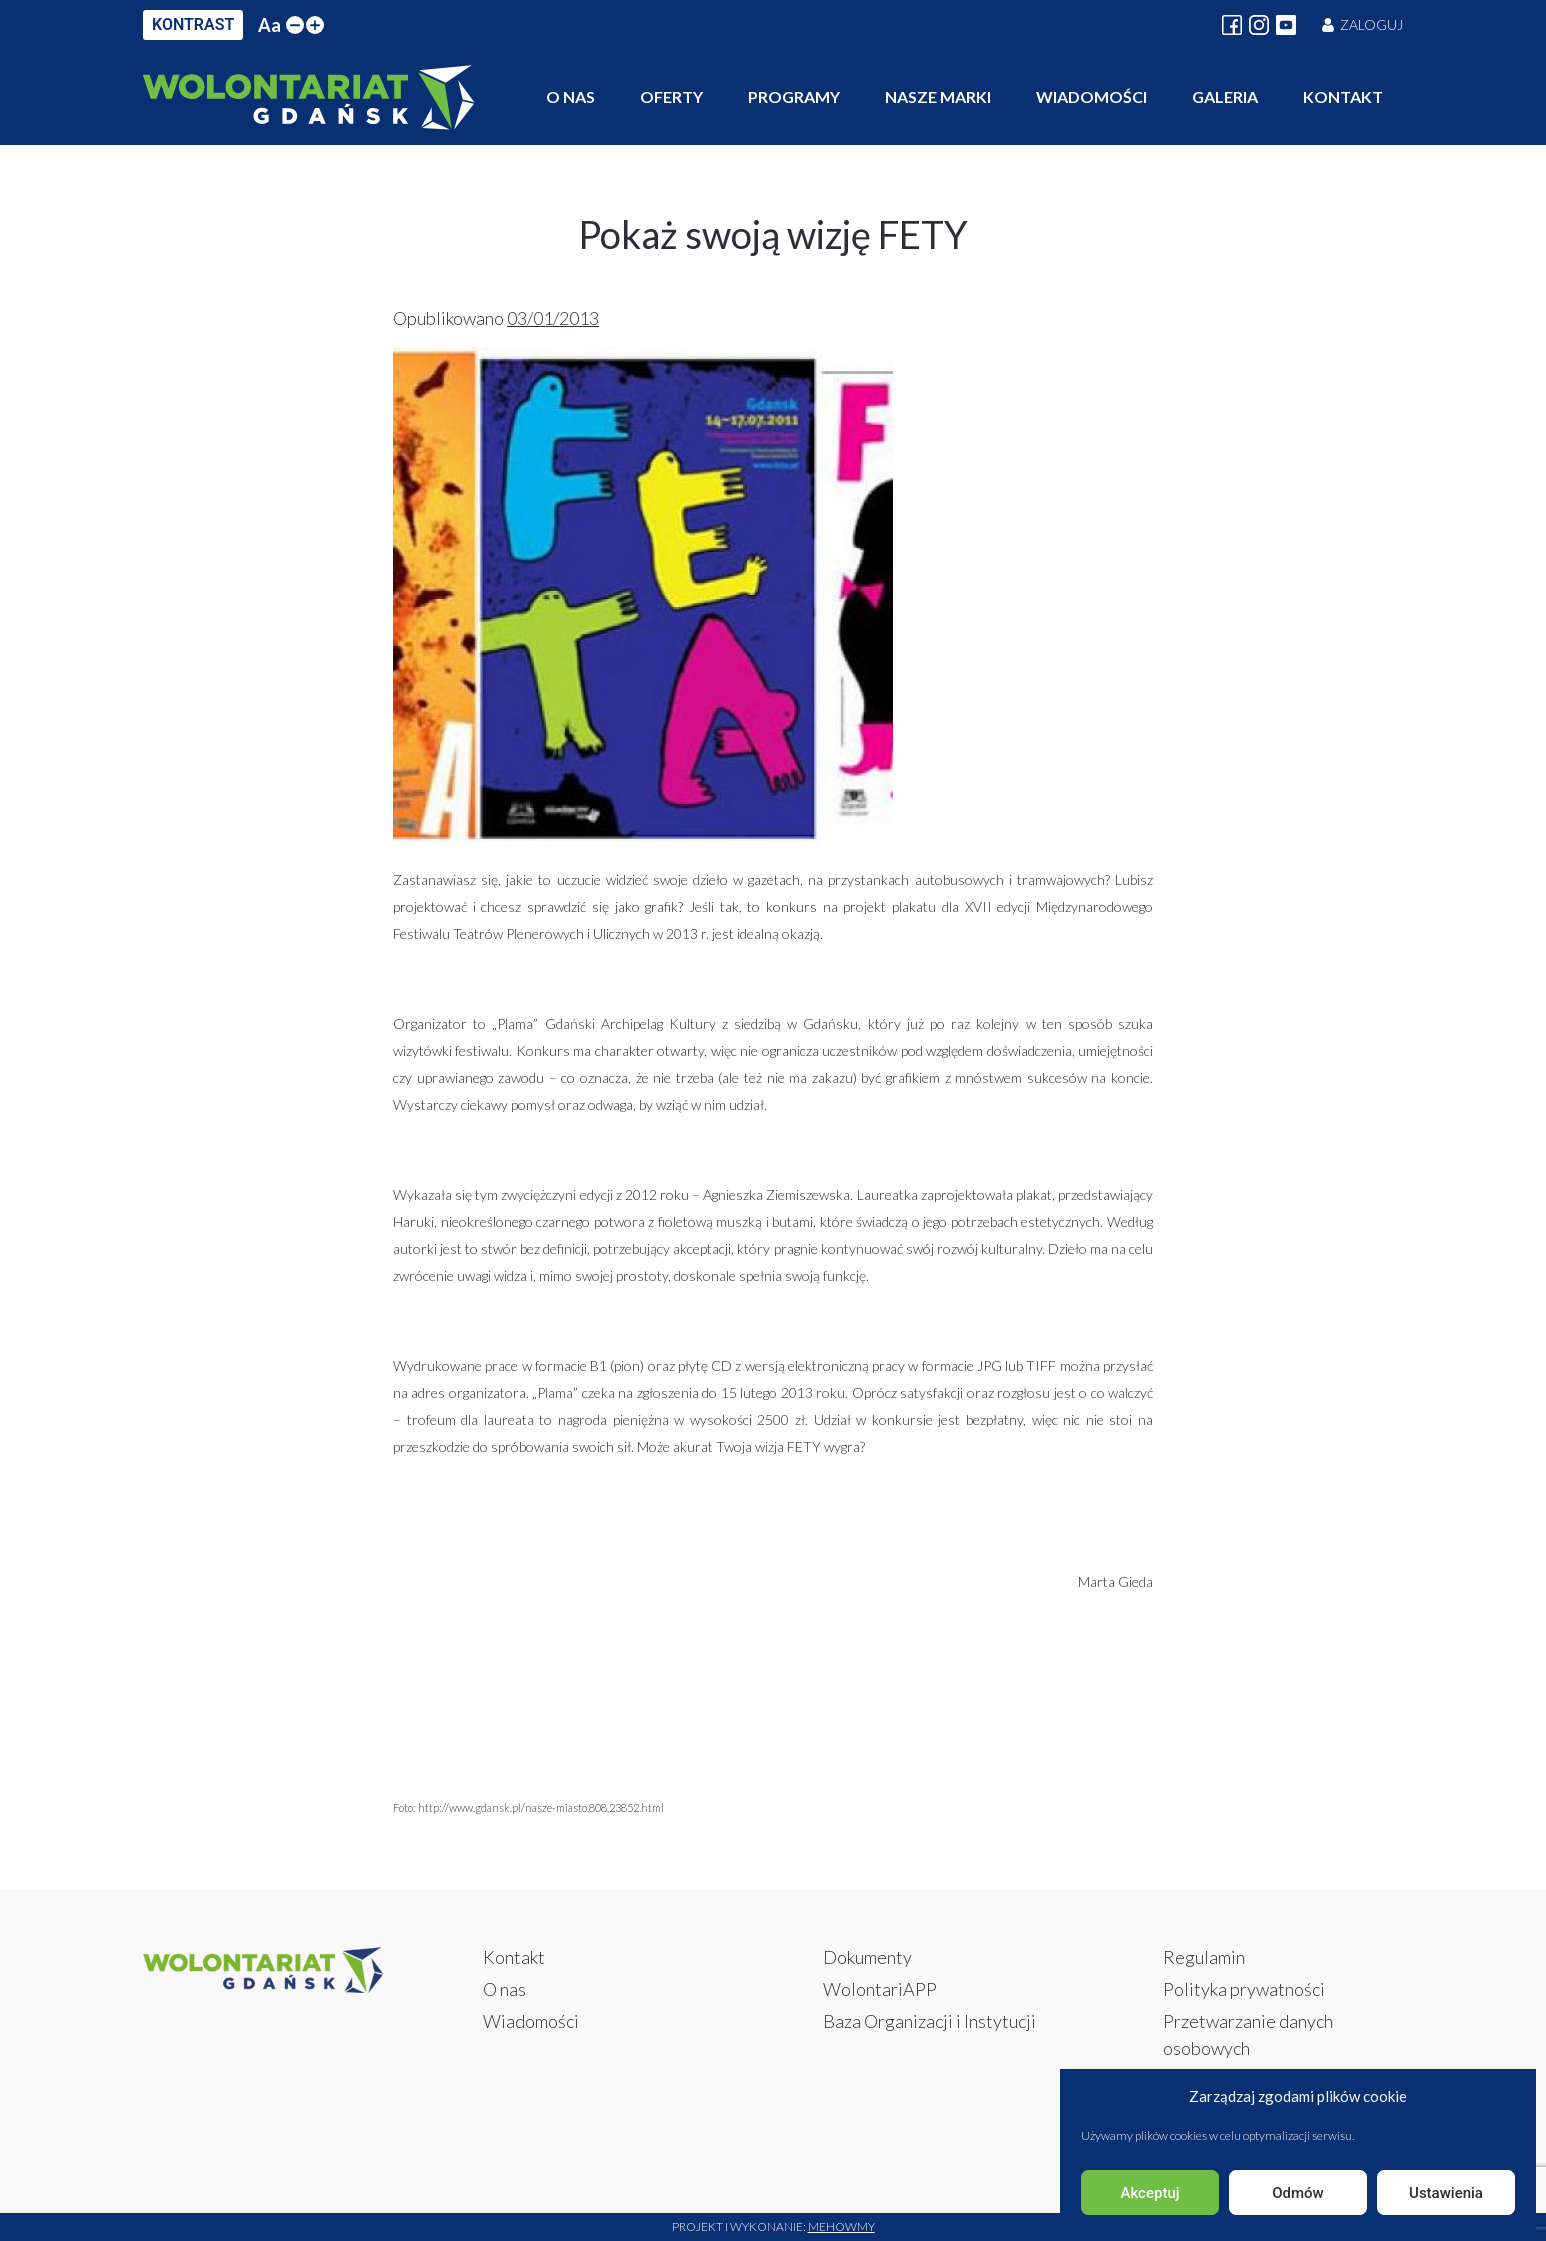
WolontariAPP (880, 1989)
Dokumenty (867, 1957)
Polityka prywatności (1244, 1989)
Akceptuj (1149, 2193)
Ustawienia (1446, 2193)
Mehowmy (841, 2226)
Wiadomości (1091, 96)
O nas (570, 96)
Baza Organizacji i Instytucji (929, 2021)
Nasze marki (938, 96)
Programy (794, 96)
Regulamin (1204, 1957)
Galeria (1225, 96)
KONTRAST (193, 24)
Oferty (671, 96)
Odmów (1298, 2193)
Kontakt (1343, 96)
